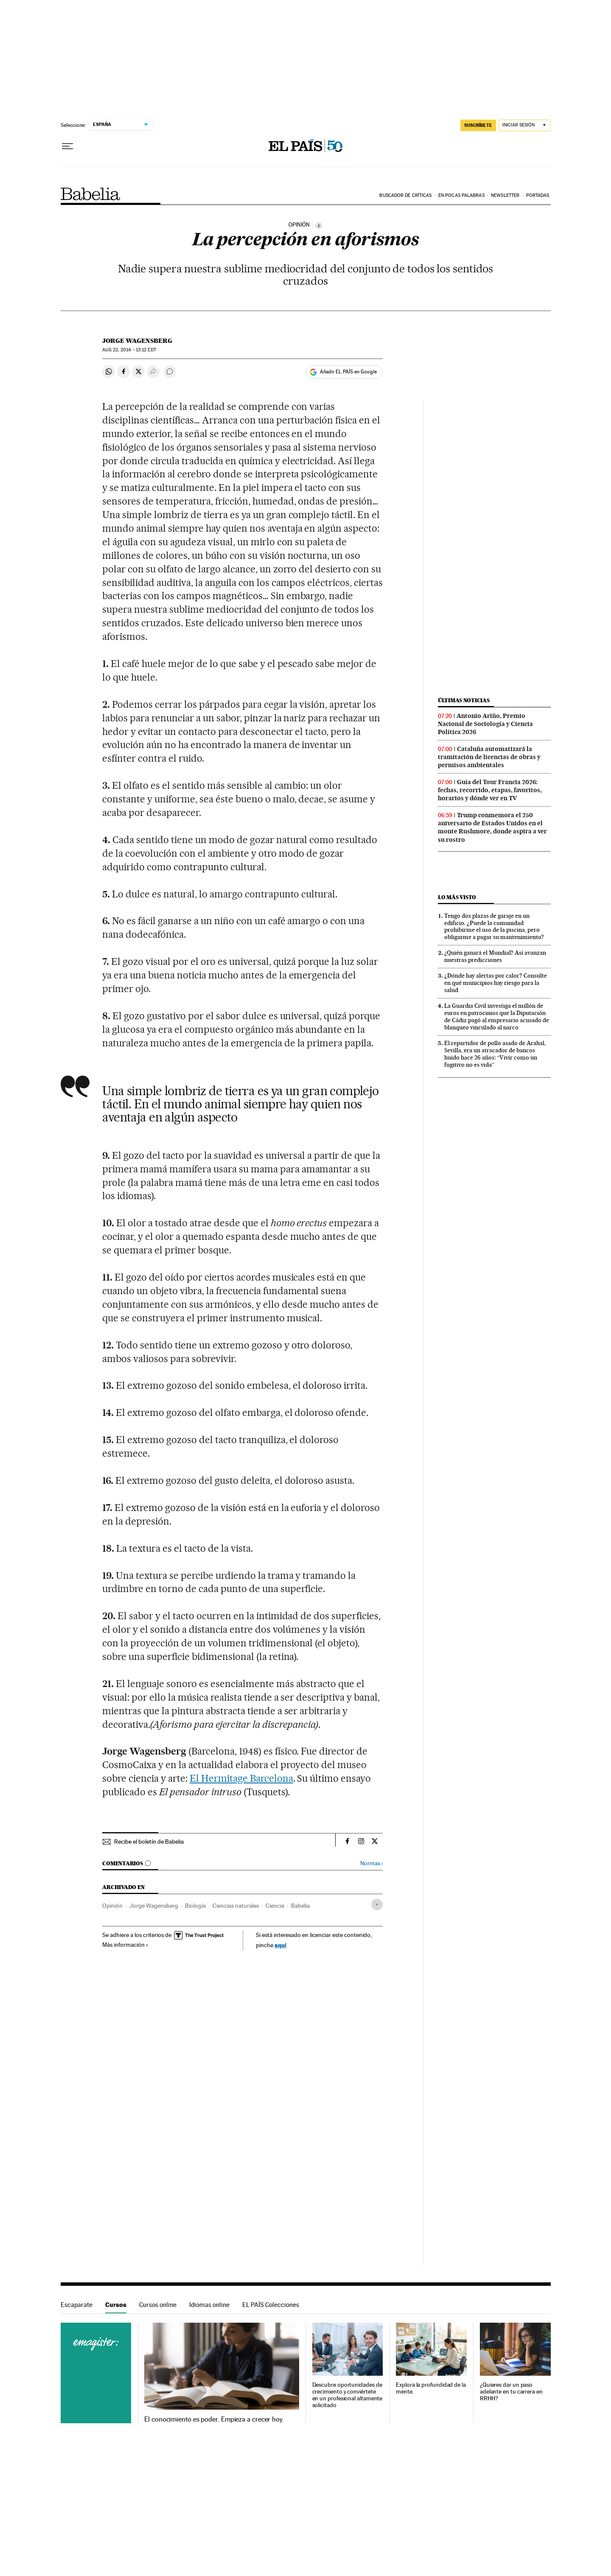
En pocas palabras (461, 195)
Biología (195, 1905)
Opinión (112, 1905)
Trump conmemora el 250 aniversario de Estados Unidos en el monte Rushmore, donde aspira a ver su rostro (492, 827)
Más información (125, 1944)
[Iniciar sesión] (525, 125)
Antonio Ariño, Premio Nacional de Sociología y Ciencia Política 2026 (485, 724)
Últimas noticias (464, 700)
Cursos (115, 2304)
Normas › (371, 1863)
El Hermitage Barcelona (241, 1778)
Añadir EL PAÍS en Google (348, 372)
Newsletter (505, 195)
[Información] (318, 225)
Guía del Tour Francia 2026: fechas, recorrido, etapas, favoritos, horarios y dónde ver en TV (490, 790)
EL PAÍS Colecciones (270, 2304)
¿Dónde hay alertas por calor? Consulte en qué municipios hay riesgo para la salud (495, 982)
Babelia (91, 194)
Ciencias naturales (236, 1905)
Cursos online (158, 2304)
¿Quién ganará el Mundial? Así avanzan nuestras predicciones (495, 956)
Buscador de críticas (405, 195)
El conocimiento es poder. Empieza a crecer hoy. (214, 2419)
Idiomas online (209, 2304)
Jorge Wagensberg (137, 341)
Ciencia (275, 1905)
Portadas (537, 195)
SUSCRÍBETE (478, 125)
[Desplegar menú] (67, 146)
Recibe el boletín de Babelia (149, 1841)
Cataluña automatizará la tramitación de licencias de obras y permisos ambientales (489, 757)
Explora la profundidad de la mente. (431, 2388)
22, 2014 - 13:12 (129, 350)
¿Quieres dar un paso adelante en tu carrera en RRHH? (511, 2392)
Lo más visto (457, 897)
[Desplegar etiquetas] (377, 1904)
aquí (280, 1944)
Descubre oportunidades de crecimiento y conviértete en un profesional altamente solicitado (347, 2395)
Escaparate (76, 2304)
